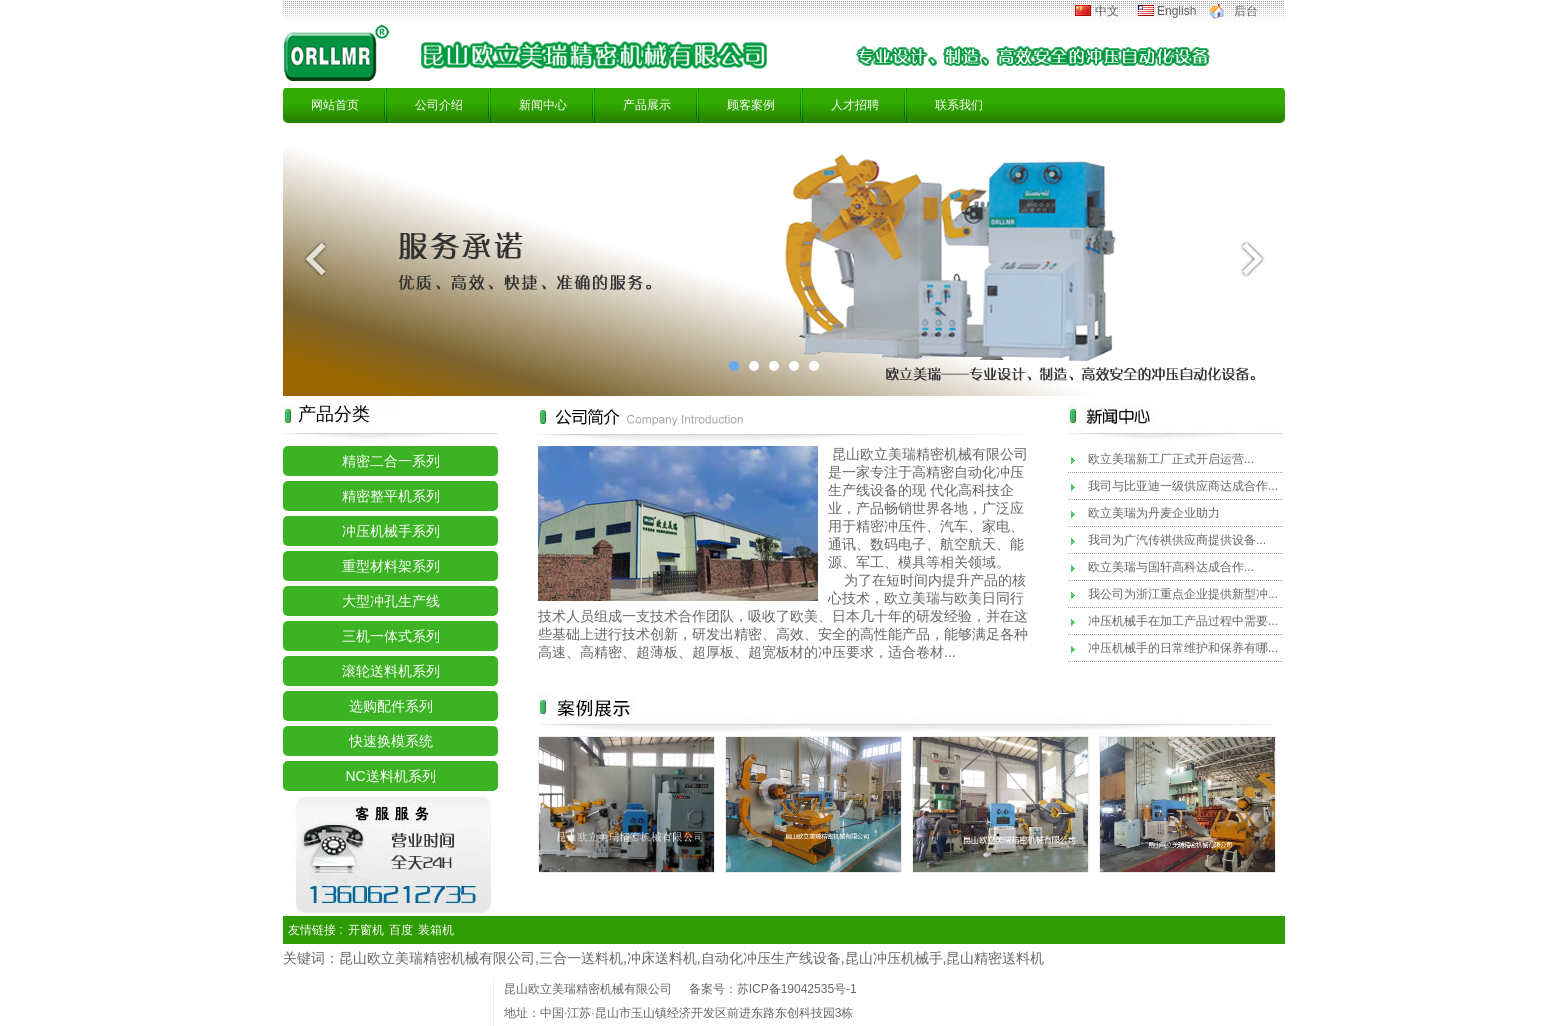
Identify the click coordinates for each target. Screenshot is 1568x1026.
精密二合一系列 (391, 461)
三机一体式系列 (391, 636)
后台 (1246, 11)
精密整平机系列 (391, 496)
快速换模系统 (391, 741)
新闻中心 (543, 105)
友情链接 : (315, 930)
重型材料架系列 (391, 566)
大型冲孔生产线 (391, 601)
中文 (1107, 11)
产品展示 (647, 105)
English (1176, 11)
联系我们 (959, 105)
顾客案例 (751, 105)
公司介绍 (439, 105)
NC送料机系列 (390, 776)
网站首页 (335, 105)
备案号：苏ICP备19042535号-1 (773, 989)
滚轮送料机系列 (391, 671)
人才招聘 (855, 105)
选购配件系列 (391, 706)
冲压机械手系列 (391, 531)
